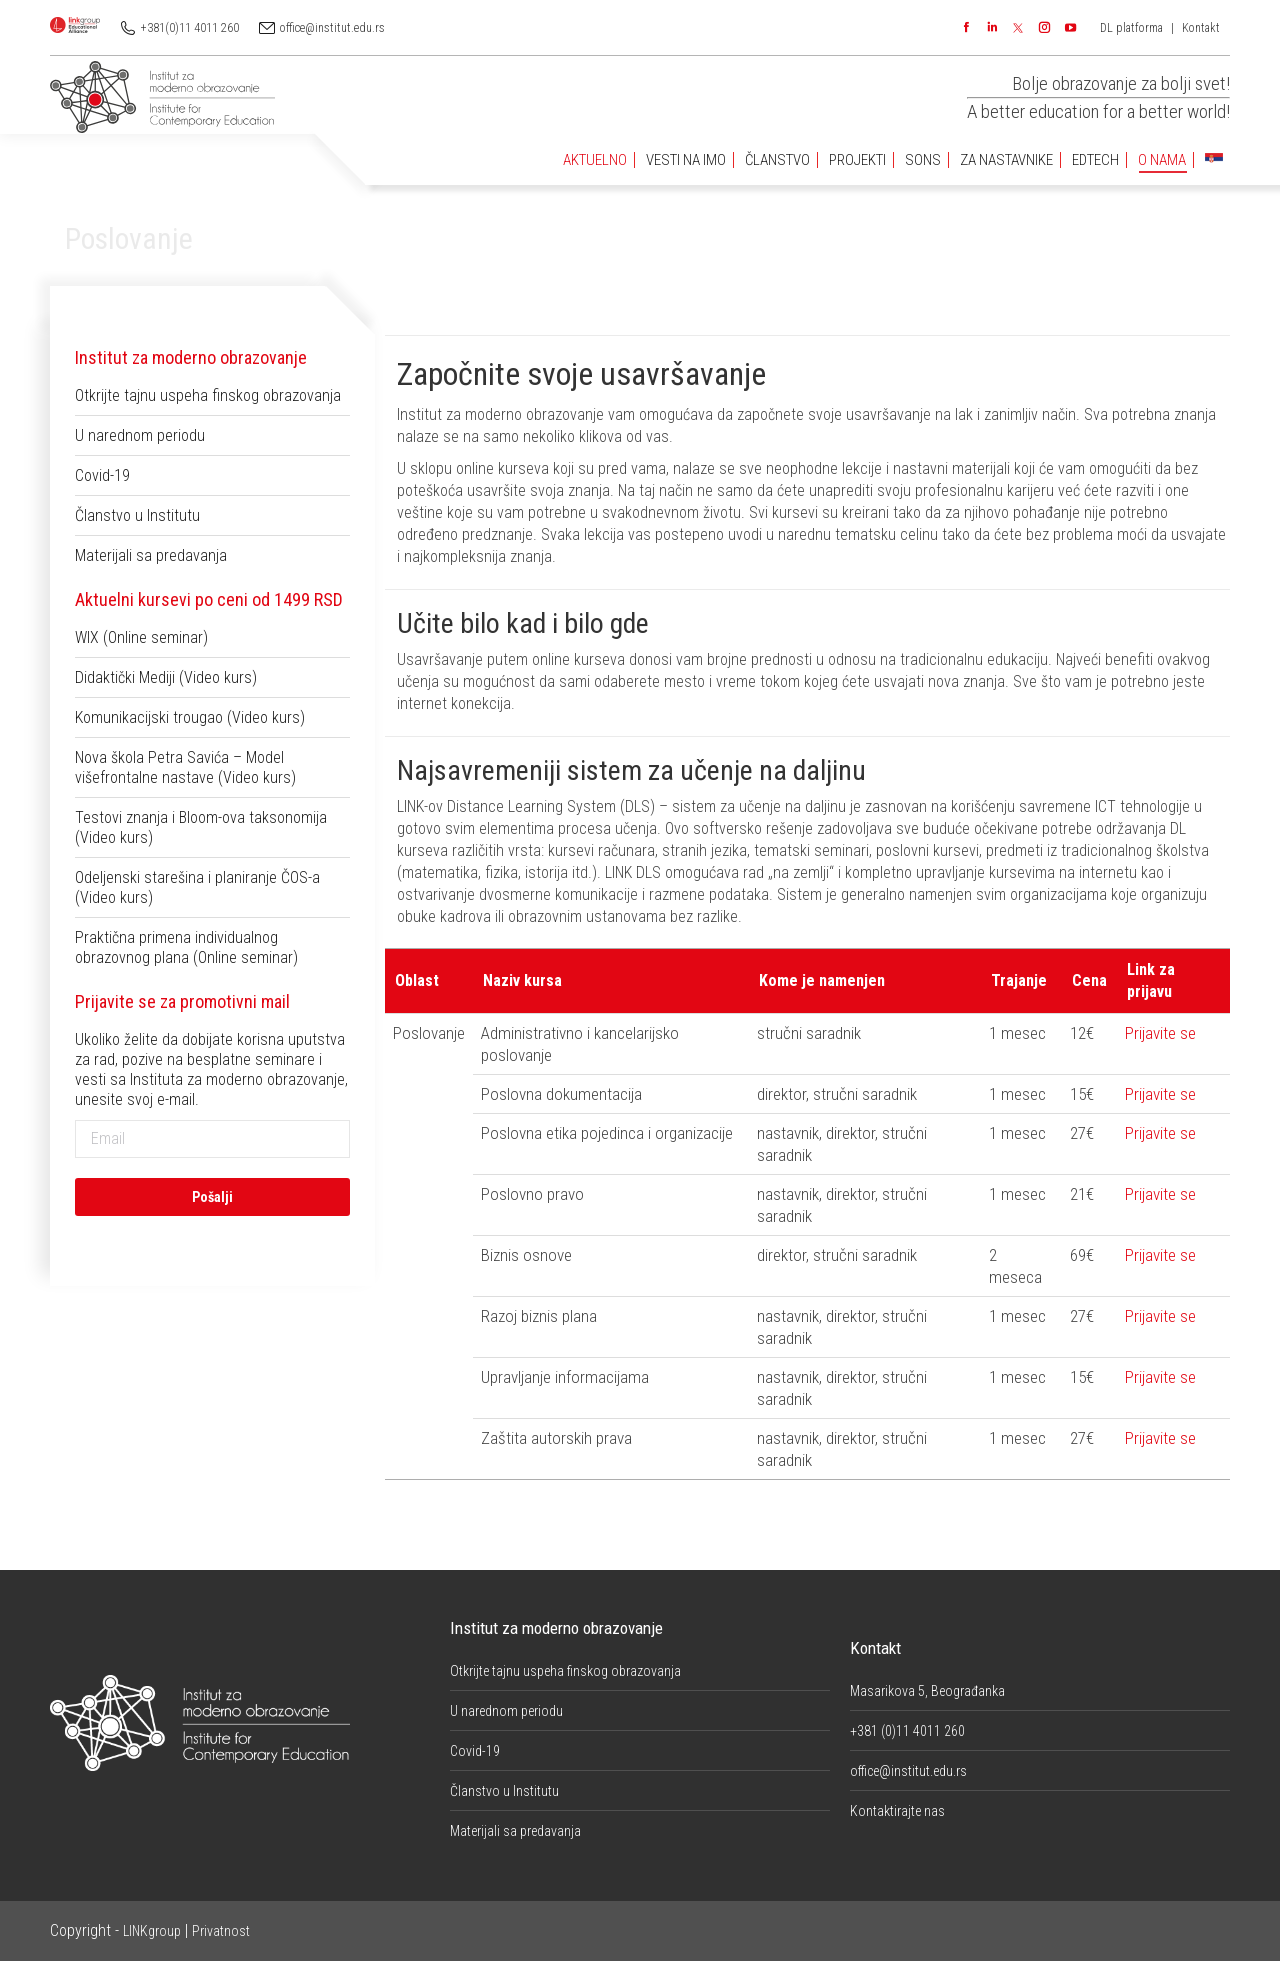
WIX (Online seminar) (141, 637)
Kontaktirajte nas (897, 1811)
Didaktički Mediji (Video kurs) (166, 677)
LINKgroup (152, 1931)
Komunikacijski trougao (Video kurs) (190, 717)
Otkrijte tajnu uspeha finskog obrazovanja (208, 395)
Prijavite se (1160, 1033)
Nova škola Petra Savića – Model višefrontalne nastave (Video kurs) (185, 767)
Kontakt (1201, 28)
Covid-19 (102, 475)
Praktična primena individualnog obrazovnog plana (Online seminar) (186, 947)
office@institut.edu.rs (332, 28)
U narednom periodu (140, 435)
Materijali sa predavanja (151, 555)
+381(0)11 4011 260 (190, 28)
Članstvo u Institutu (137, 515)
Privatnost (221, 1931)
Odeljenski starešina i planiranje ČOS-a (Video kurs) (197, 887)
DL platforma (1131, 28)
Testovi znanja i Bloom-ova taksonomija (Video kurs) (201, 827)
